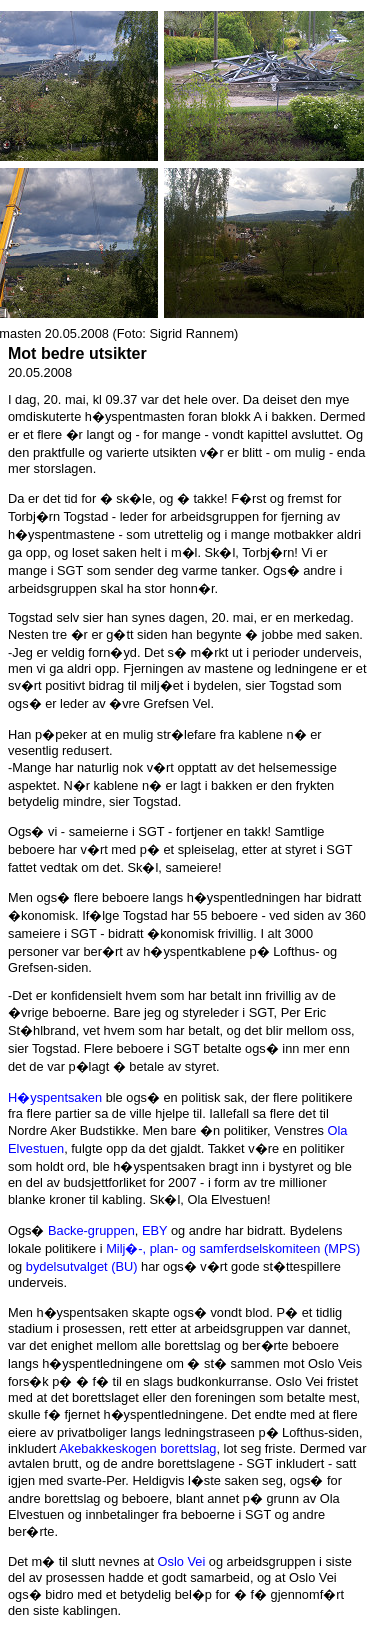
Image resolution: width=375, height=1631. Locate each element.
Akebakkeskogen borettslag (137, 1448)
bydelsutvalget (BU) (82, 1266)
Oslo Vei (182, 1561)
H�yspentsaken (55, 1097)
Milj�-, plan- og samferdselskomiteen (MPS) (233, 1248)
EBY (154, 1230)
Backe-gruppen (91, 1230)
